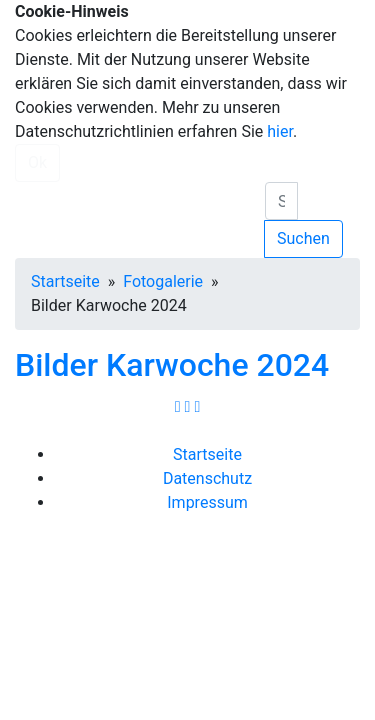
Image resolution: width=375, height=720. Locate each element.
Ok (37, 162)
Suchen (303, 238)
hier (280, 131)
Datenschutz (207, 478)
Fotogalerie (163, 281)
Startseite (65, 281)
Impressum (207, 502)
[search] (281, 201)
